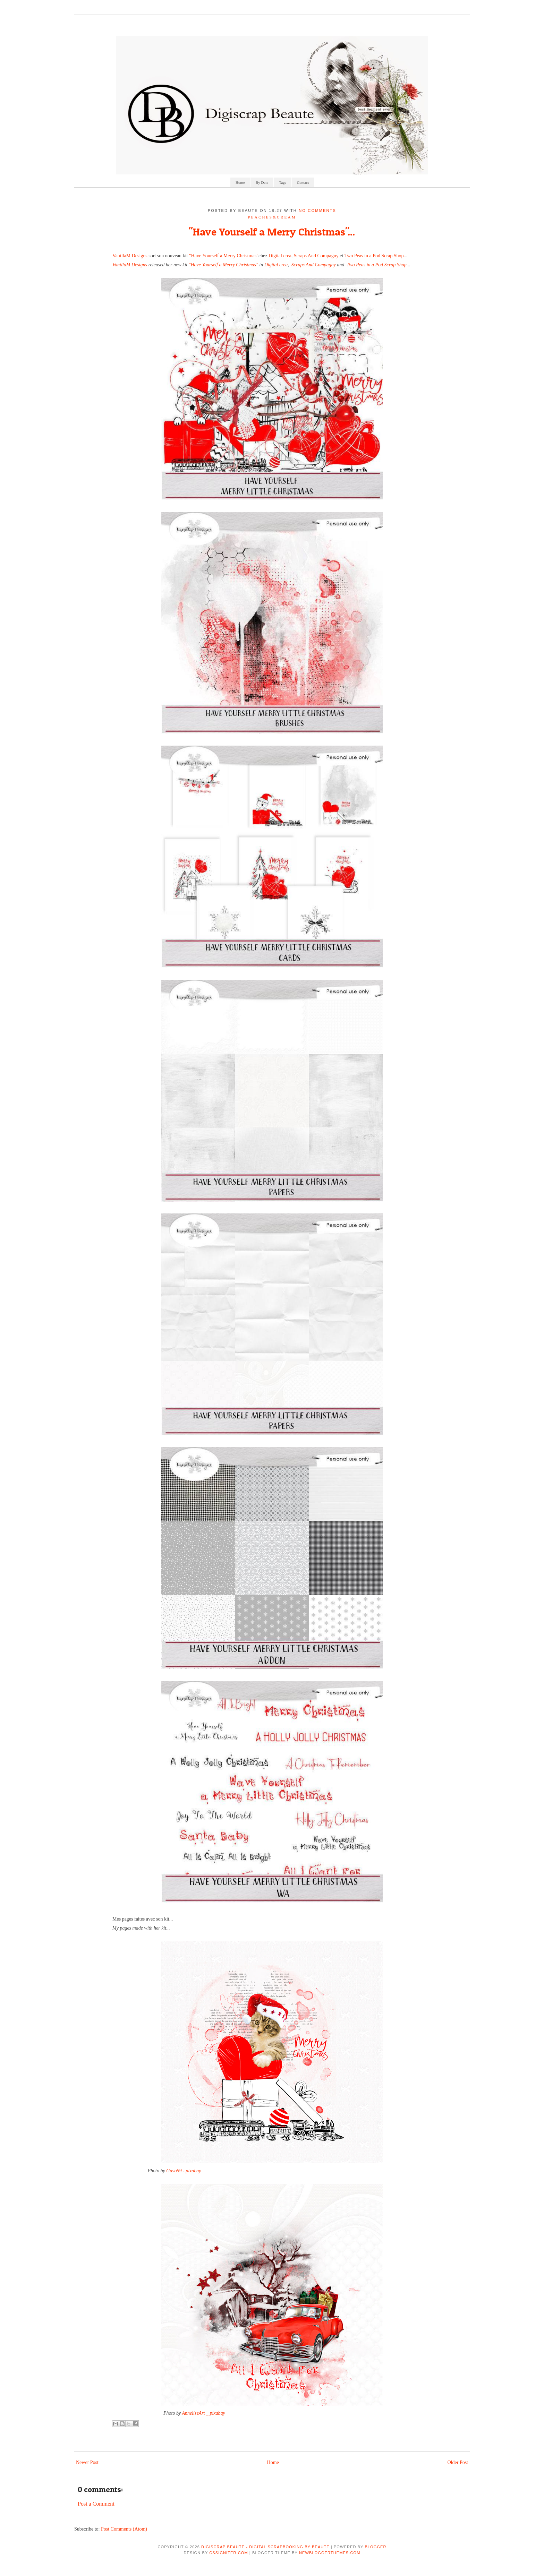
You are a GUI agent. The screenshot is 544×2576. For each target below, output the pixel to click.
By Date (262, 182)
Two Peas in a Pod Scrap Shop (373, 255)
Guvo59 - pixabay (183, 2170)
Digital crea (280, 255)
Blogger (375, 2547)
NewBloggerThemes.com (329, 2553)
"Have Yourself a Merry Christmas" (223, 255)
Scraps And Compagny (316, 255)
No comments (317, 210)
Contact (303, 182)
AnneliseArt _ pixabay (203, 2413)
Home (240, 182)
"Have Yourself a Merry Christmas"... (272, 231)
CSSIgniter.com (228, 2553)
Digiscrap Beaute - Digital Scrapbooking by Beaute (265, 2547)
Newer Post (87, 2462)
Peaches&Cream (272, 217)
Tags (282, 182)
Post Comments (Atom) (124, 2529)
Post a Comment (96, 2504)
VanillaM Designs (129, 255)
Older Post (458, 2462)
